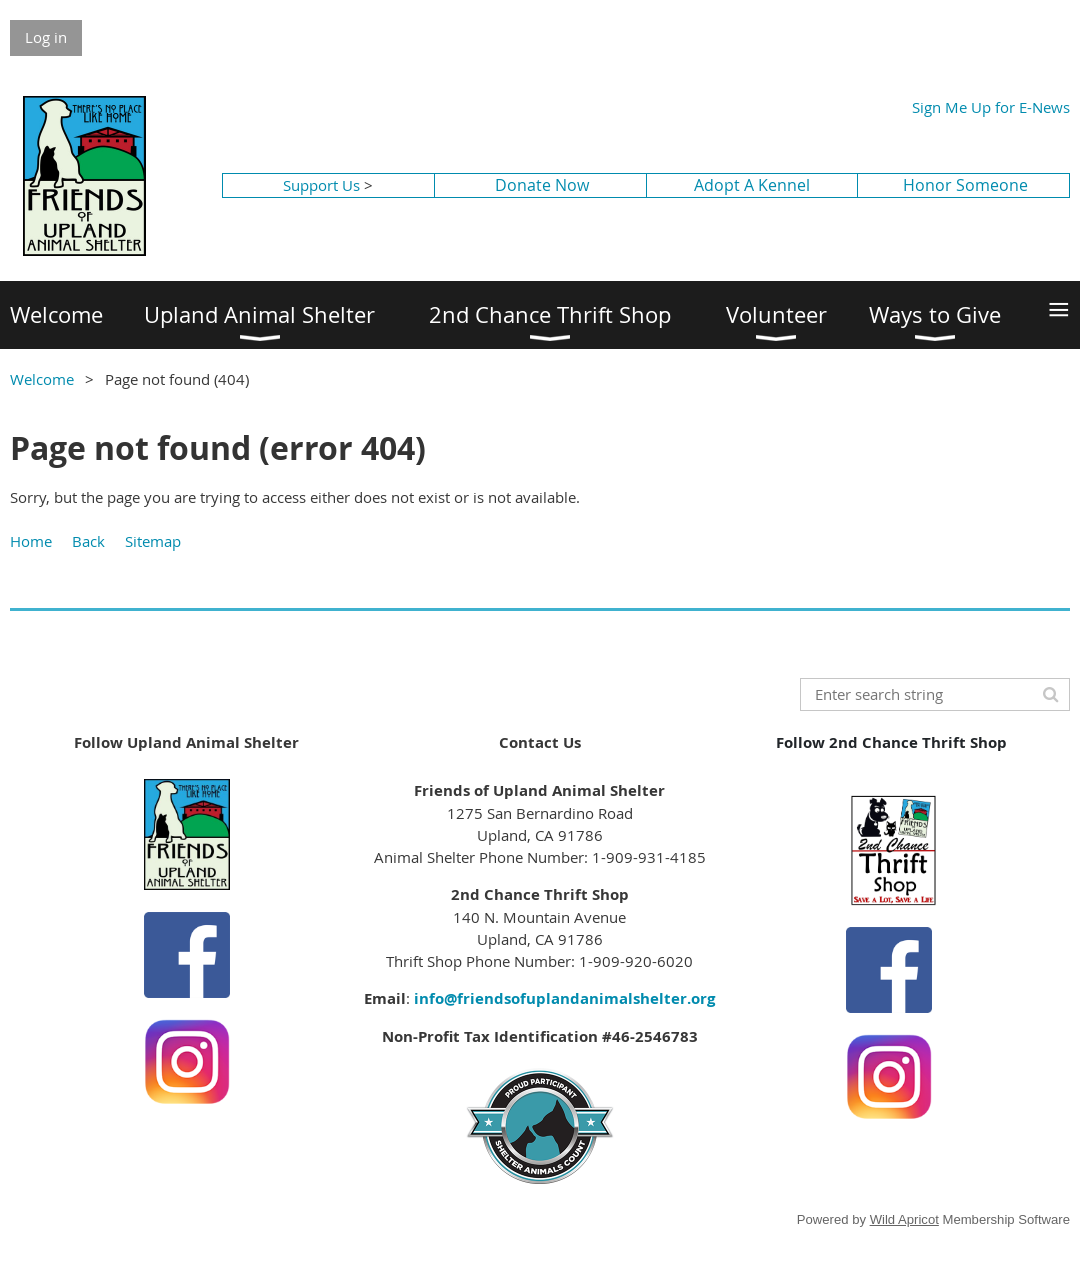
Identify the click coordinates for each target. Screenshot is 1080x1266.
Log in (46, 37)
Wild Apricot (904, 1219)
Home (31, 541)
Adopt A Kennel (752, 185)
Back (88, 541)
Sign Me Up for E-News (991, 107)
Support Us (321, 185)
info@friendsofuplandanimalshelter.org (564, 998)
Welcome (42, 379)
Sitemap (153, 541)
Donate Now (542, 185)
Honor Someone (965, 185)
